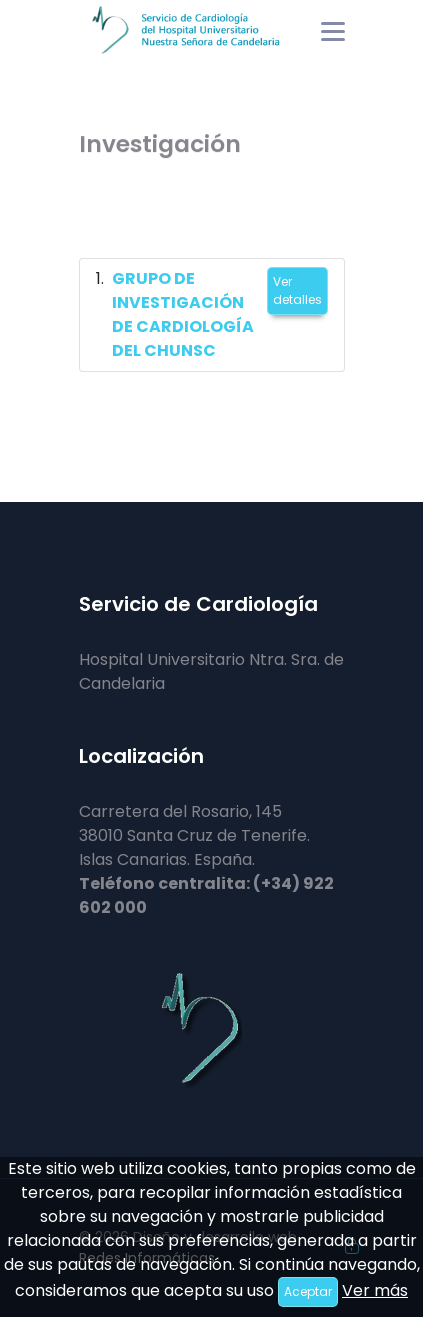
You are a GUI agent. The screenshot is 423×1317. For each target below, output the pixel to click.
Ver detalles (297, 290)
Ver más (375, 1290)
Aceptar (308, 1291)
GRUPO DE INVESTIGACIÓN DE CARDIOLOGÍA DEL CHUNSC (183, 314)
